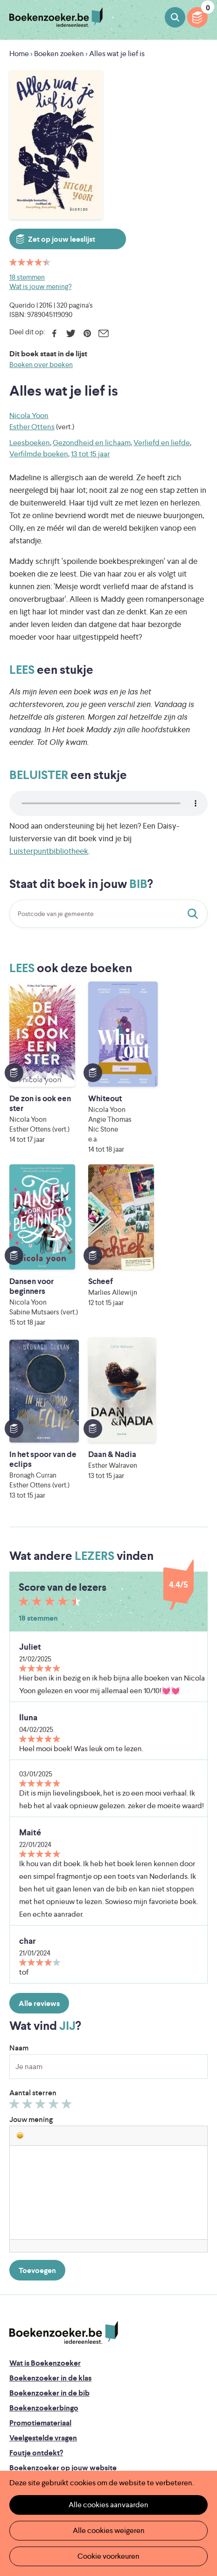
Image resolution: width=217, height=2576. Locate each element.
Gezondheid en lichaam (92, 442)
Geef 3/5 (41, 1943)
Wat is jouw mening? (40, 286)
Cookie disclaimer (39, 2388)
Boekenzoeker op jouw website (63, 2304)
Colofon (23, 2334)
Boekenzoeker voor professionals (66, 2319)
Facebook (54, 333)
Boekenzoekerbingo (43, 2245)
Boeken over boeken (41, 364)
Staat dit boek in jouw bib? (194, 913)
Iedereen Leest (144, 2429)
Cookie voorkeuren (108, 2556)
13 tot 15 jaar (90, 454)
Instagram (199, 2417)
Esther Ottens (32, 427)
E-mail (103, 333)
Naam (18, 1885)
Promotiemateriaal (40, 2260)
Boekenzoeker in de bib (49, 2230)
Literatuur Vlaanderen (150, 2442)
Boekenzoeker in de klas (50, 2215)
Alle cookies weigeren (109, 2530)
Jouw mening (31, 1956)
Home (19, 53)
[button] (20, 1972)
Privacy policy (32, 2376)
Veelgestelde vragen (43, 2275)
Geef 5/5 (68, 1943)
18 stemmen (27, 277)
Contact (23, 2349)
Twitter (71, 333)
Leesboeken (29, 442)
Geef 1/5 (15, 1943)
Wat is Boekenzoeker (45, 2200)
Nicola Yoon (29, 415)
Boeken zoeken (175, 17)
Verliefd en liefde (161, 442)
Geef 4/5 (55, 1943)
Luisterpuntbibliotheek (48, 851)
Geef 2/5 (28, 1943)
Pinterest (87, 333)
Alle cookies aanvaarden (108, 2505)
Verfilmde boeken (38, 454)
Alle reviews (39, 1840)
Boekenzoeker (56, 17)
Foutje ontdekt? (36, 2290)
